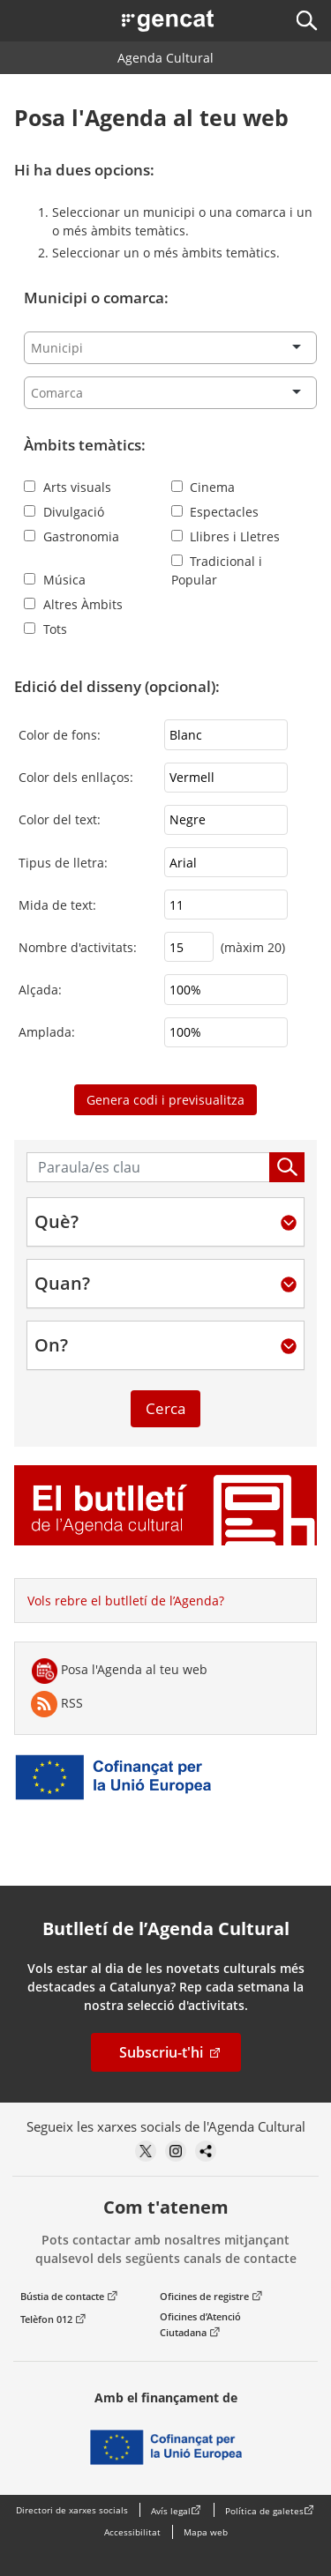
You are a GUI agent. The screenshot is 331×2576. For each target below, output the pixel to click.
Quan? (62, 1283)
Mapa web (206, 2532)
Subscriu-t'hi (161, 2052)
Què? (56, 1222)
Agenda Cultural (165, 57)
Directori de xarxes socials (72, 2510)
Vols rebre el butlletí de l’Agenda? (125, 1600)
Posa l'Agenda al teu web (119, 1671)
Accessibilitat (132, 2532)
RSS (57, 1704)
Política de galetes (264, 2511)
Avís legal (171, 2511)
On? (51, 1345)
